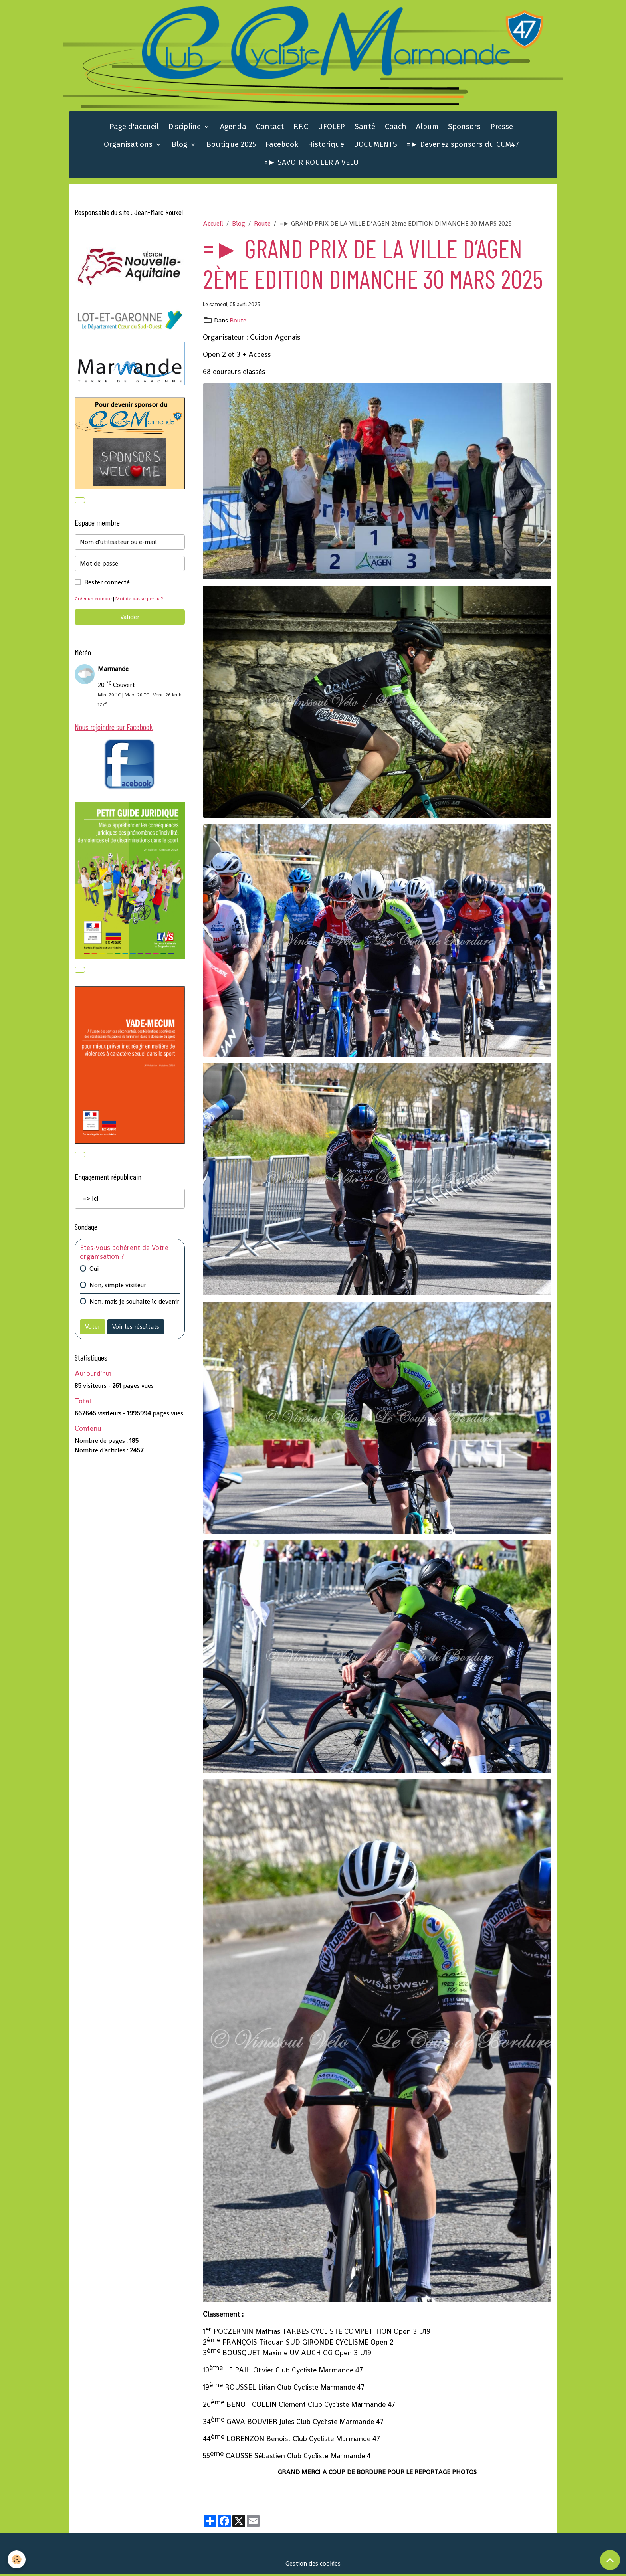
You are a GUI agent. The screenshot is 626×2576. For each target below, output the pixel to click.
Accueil (213, 224)
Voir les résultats (135, 1328)
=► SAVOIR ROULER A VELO (311, 163)
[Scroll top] (610, 2560)
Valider (129, 618)
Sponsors (464, 127)
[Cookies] (17, 2559)
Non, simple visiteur (117, 1286)
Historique (326, 145)
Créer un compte (94, 599)
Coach (395, 127)
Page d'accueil (134, 127)
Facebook (281, 145)
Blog (180, 145)
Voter (92, 1328)
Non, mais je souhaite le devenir (134, 1303)
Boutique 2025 (231, 145)
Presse (501, 127)
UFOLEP (331, 127)
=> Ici (90, 1200)
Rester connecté (107, 583)
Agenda (233, 127)
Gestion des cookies (313, 2564)
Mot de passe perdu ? (140, 599)
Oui (94, 1270)
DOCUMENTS (375, 145)
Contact (270, 127)
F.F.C (300, 127)
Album (427, 127)
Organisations (129, 145)
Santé (365, 127)
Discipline (185, 127)
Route (262, 224)
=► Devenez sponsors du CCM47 (463, 145)
